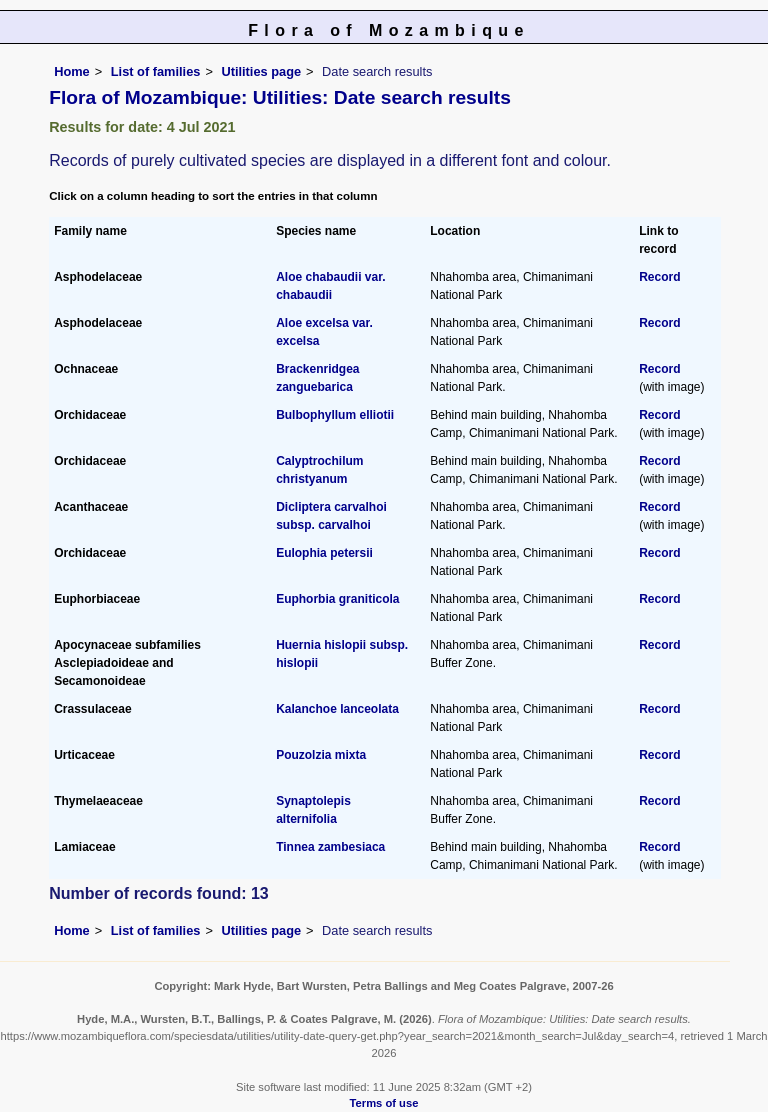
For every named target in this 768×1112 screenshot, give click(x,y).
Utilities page (261, 71)
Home (72, 71)
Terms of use (384, 1103)
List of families (156, 71)
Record (659, 277)
